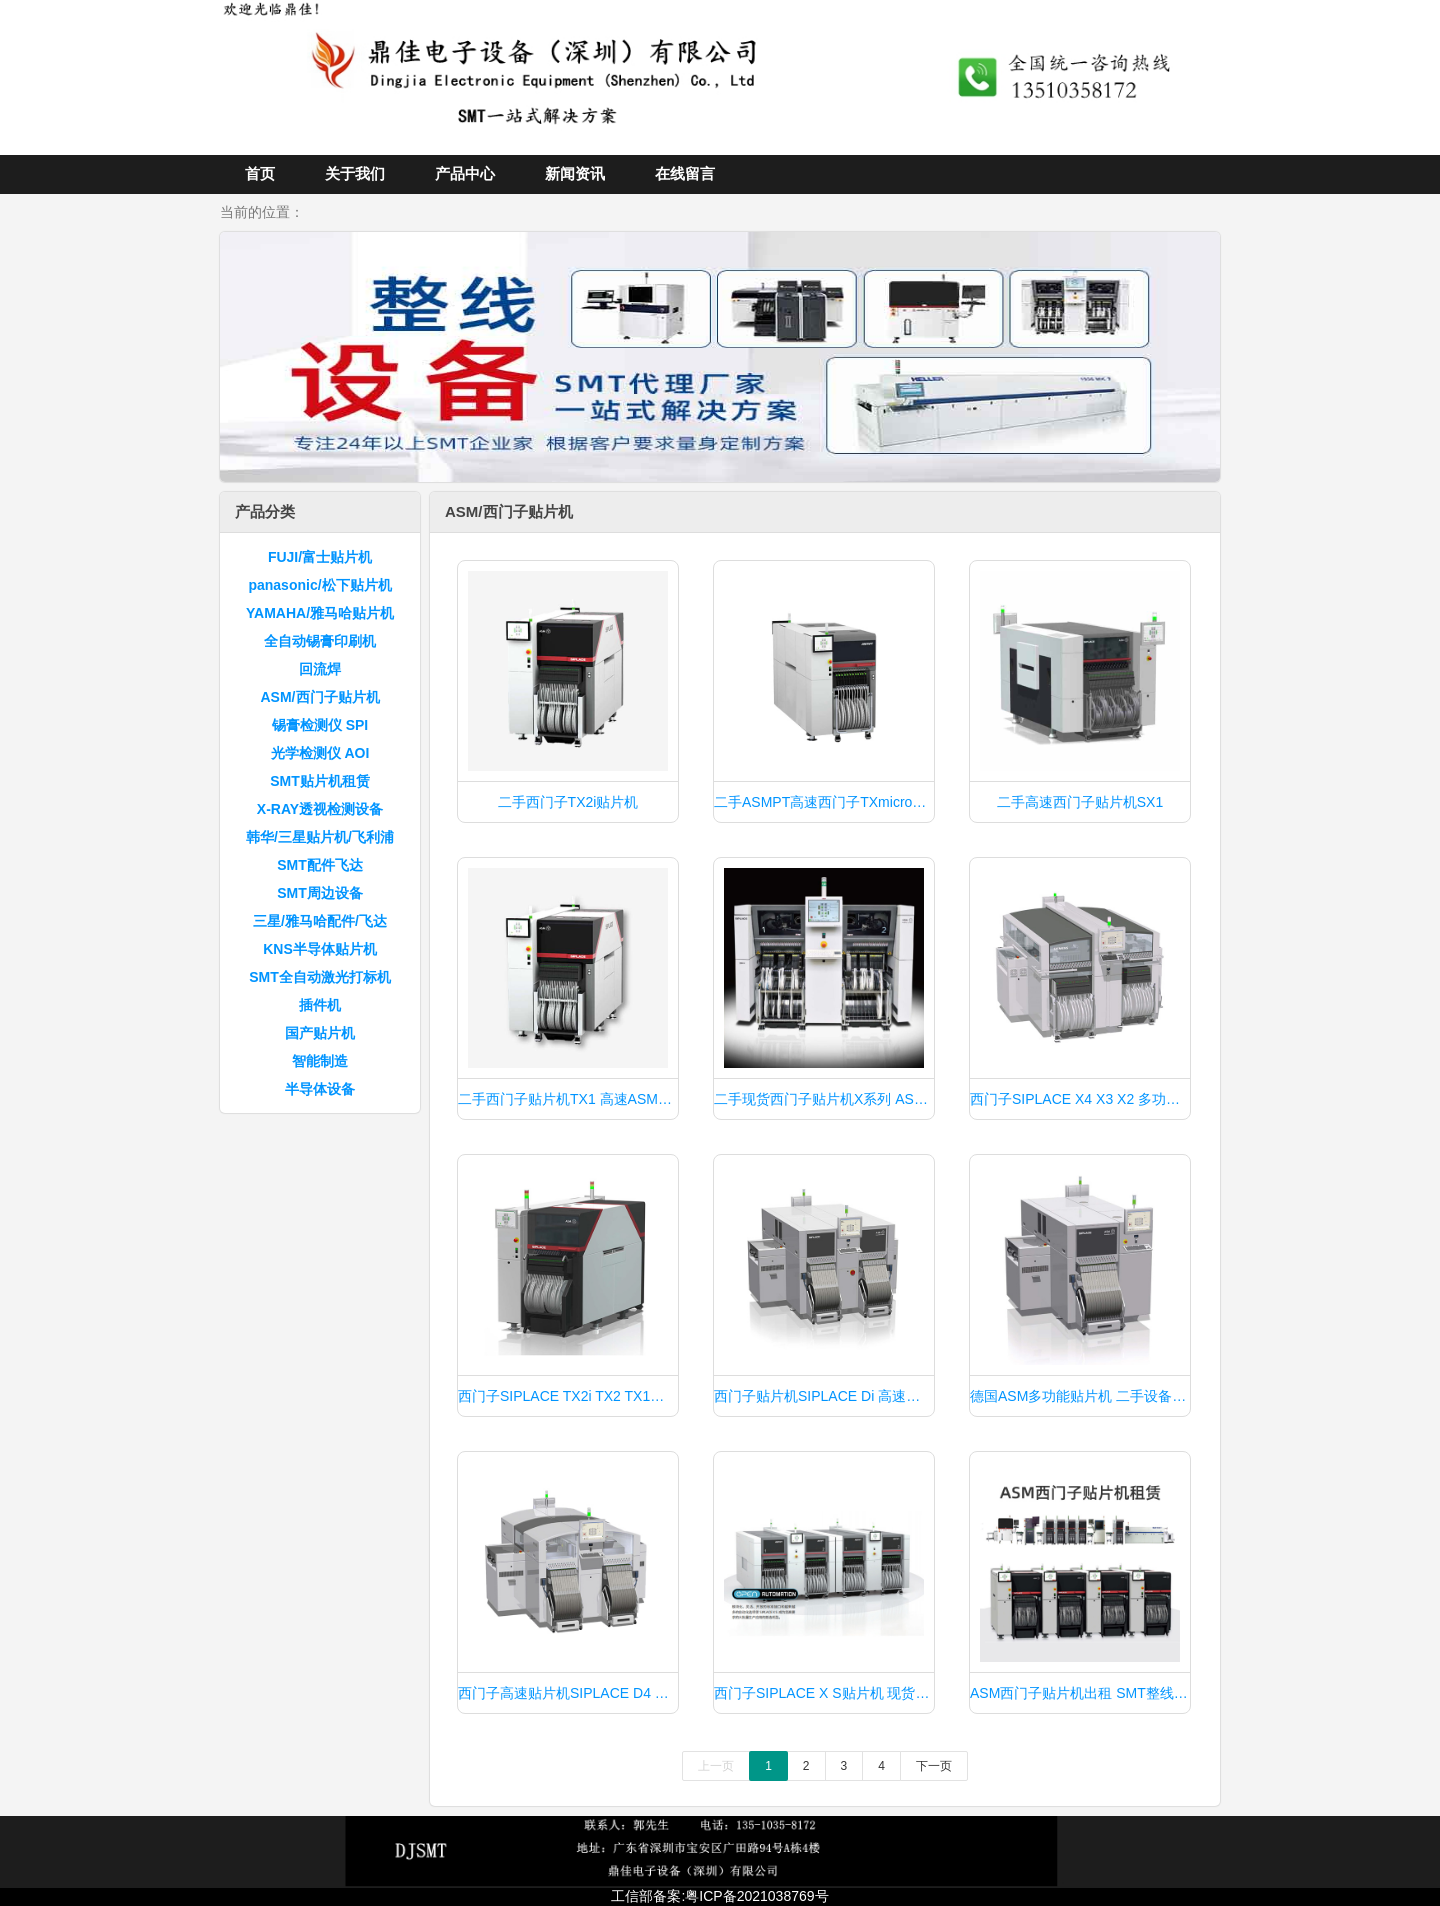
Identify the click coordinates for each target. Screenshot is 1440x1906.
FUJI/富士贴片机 (320, 557)
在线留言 (685, 173)
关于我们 (355, 173)
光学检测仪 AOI (320, 753)
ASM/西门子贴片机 (320, 697)
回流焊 (320, 669)
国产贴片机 (320, 1033)
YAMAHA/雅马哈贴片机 (320, 613)
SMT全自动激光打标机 (320, 977)
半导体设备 (320, 1089)
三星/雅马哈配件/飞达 (320, 921)
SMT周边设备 (320, 893)
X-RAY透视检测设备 (320, 809)
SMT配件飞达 (320, 865)
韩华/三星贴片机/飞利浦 (320, 837)
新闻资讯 (575, 173)
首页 (260, 173)
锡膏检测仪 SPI (320, 725)
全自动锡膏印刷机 (320, 641)
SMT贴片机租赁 (320, 781)
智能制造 (320, 1061)
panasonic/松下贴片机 (319, 585)
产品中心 (465, 173)
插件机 (320, 1005)
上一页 (716, 1766)
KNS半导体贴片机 (320, 949)
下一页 (934, 1766)
